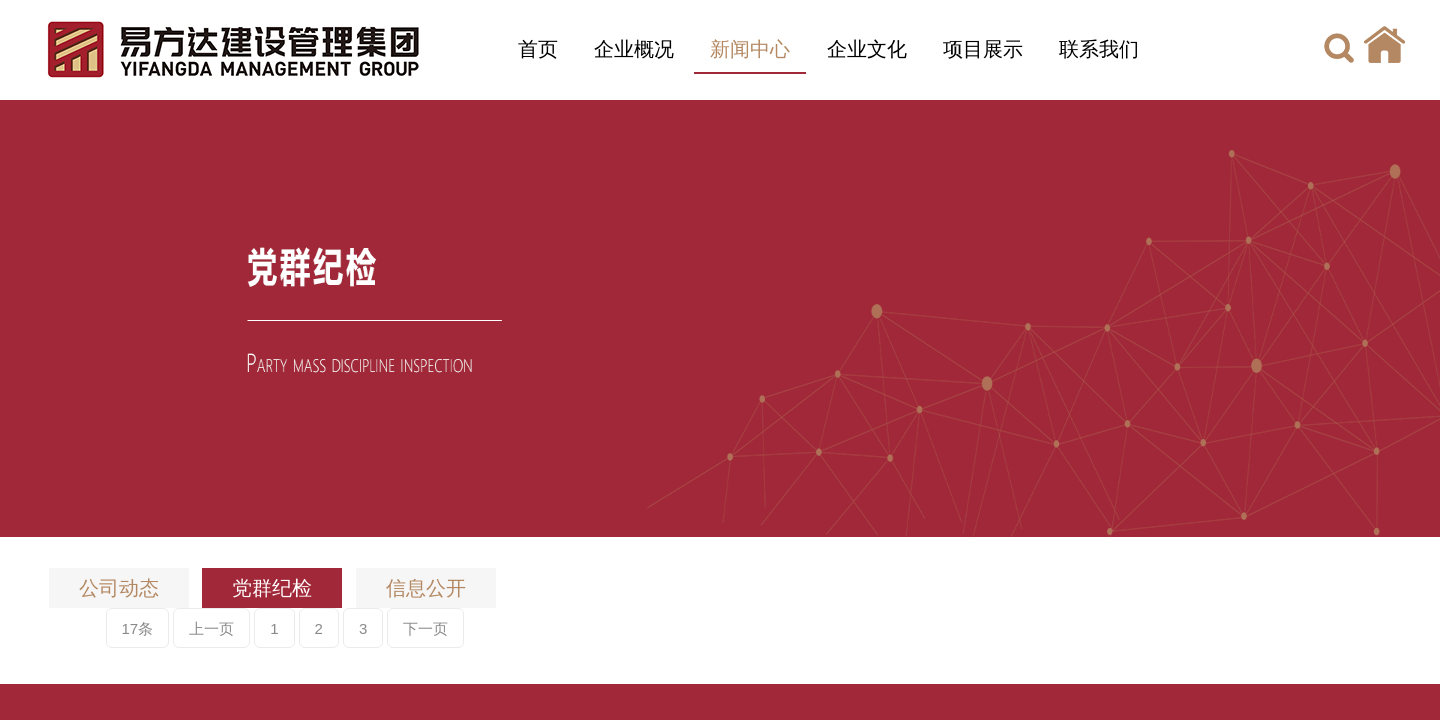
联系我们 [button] (1099, 49)
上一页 (211, 628)
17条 (138, 628)
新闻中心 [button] (750, 49)
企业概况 (634, 49)
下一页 (425, 628)
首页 (538, 49)
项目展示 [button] (983, 49)
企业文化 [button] (867, 49)
